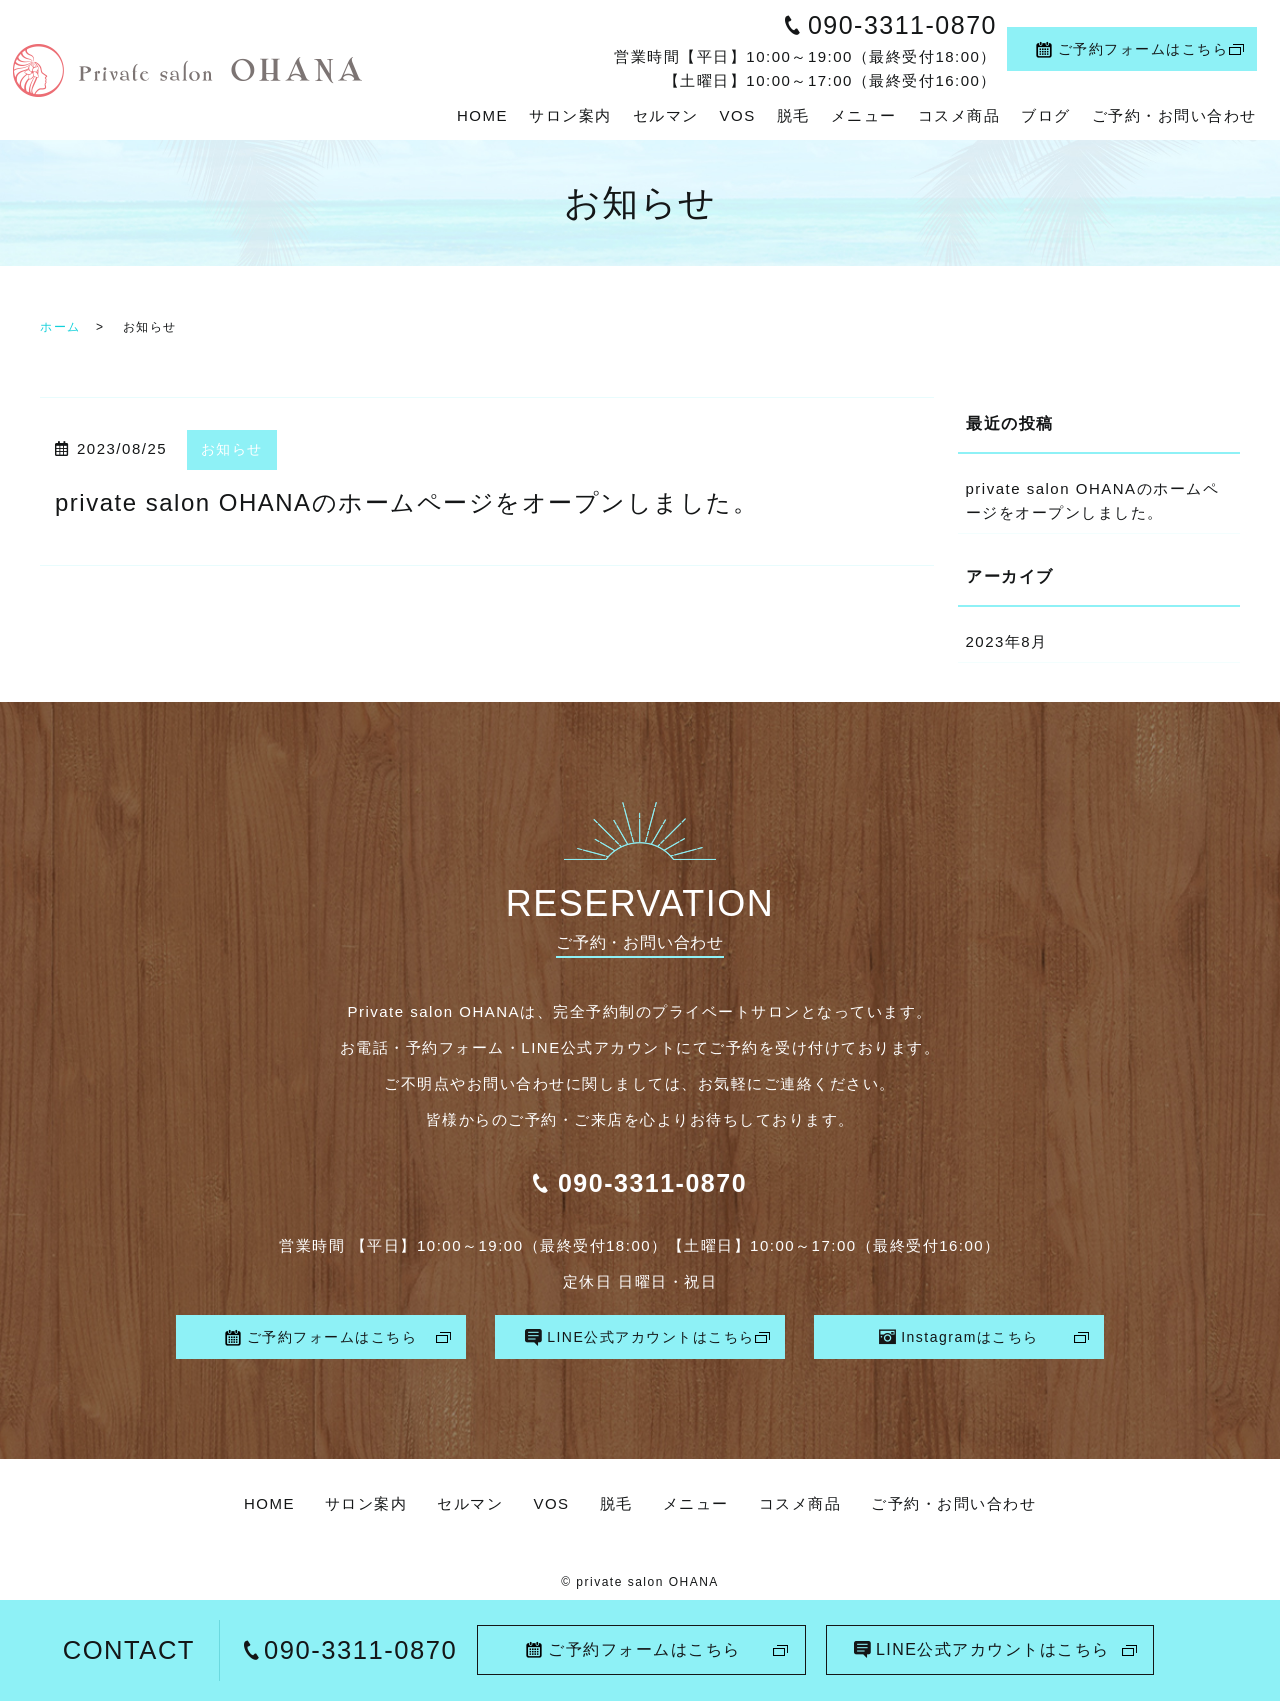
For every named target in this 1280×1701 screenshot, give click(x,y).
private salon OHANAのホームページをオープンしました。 (406, 502)
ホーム (60, 327)
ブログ (1046, 114)
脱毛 (793, 114)
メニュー (864, 114)
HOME (482, 114)
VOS (738, 114)
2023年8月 (1007, 641)
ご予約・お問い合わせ (1174, 114)
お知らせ (232, 449)
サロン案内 (570, 114)
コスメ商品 (959, 114)
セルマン (666, 114)
